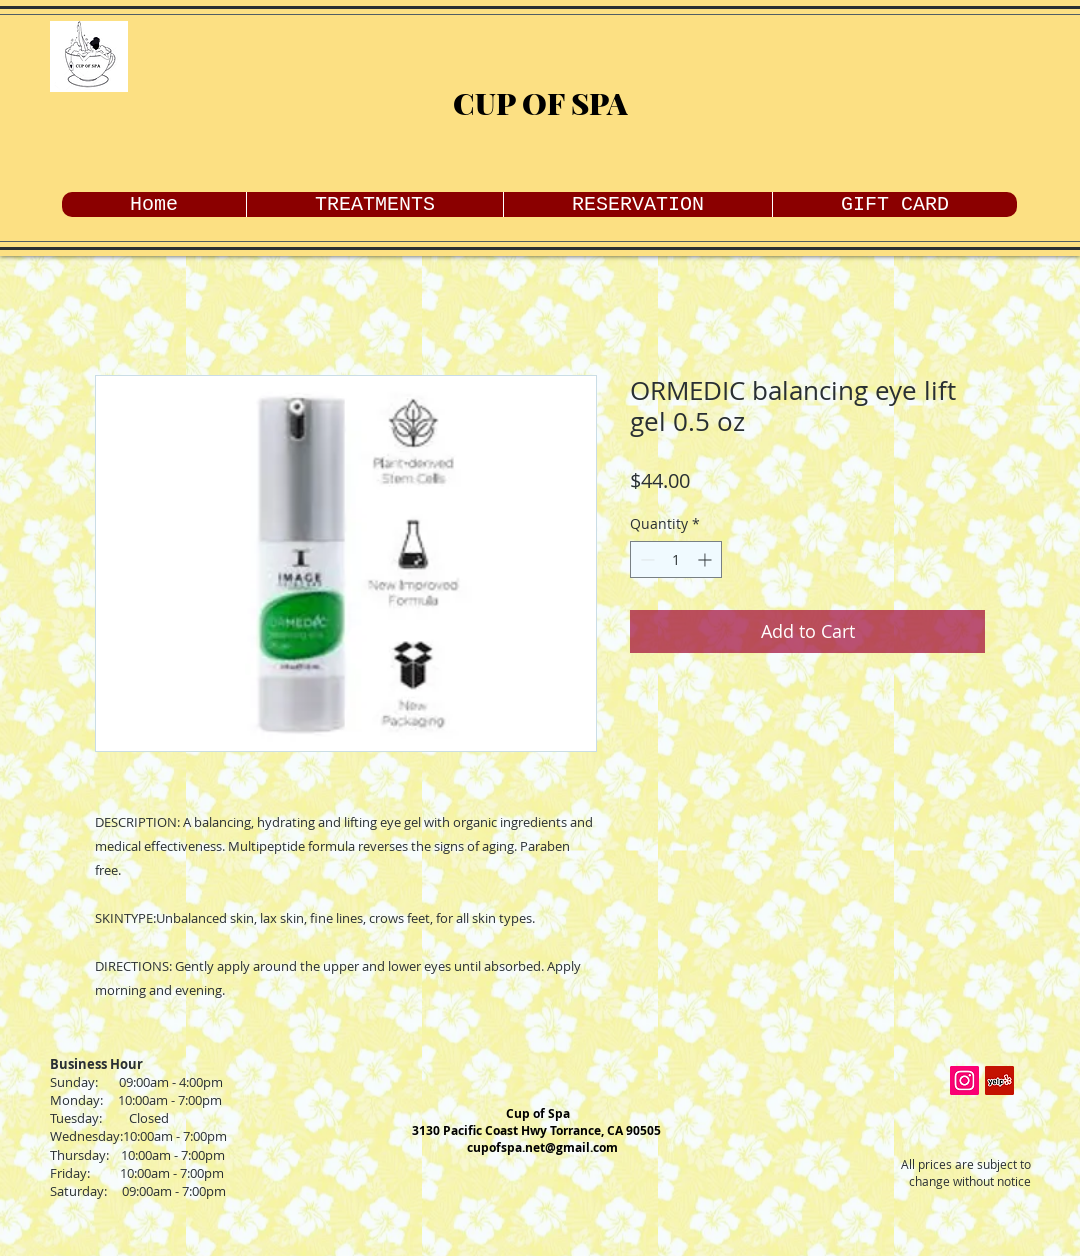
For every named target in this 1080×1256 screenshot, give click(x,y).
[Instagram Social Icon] (964, 1080)
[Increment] (706, 559)
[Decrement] (645, 559)
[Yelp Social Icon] (999, 1080)
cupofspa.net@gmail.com (542, 1147)
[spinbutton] (676, 559)
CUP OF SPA (540, 103)
